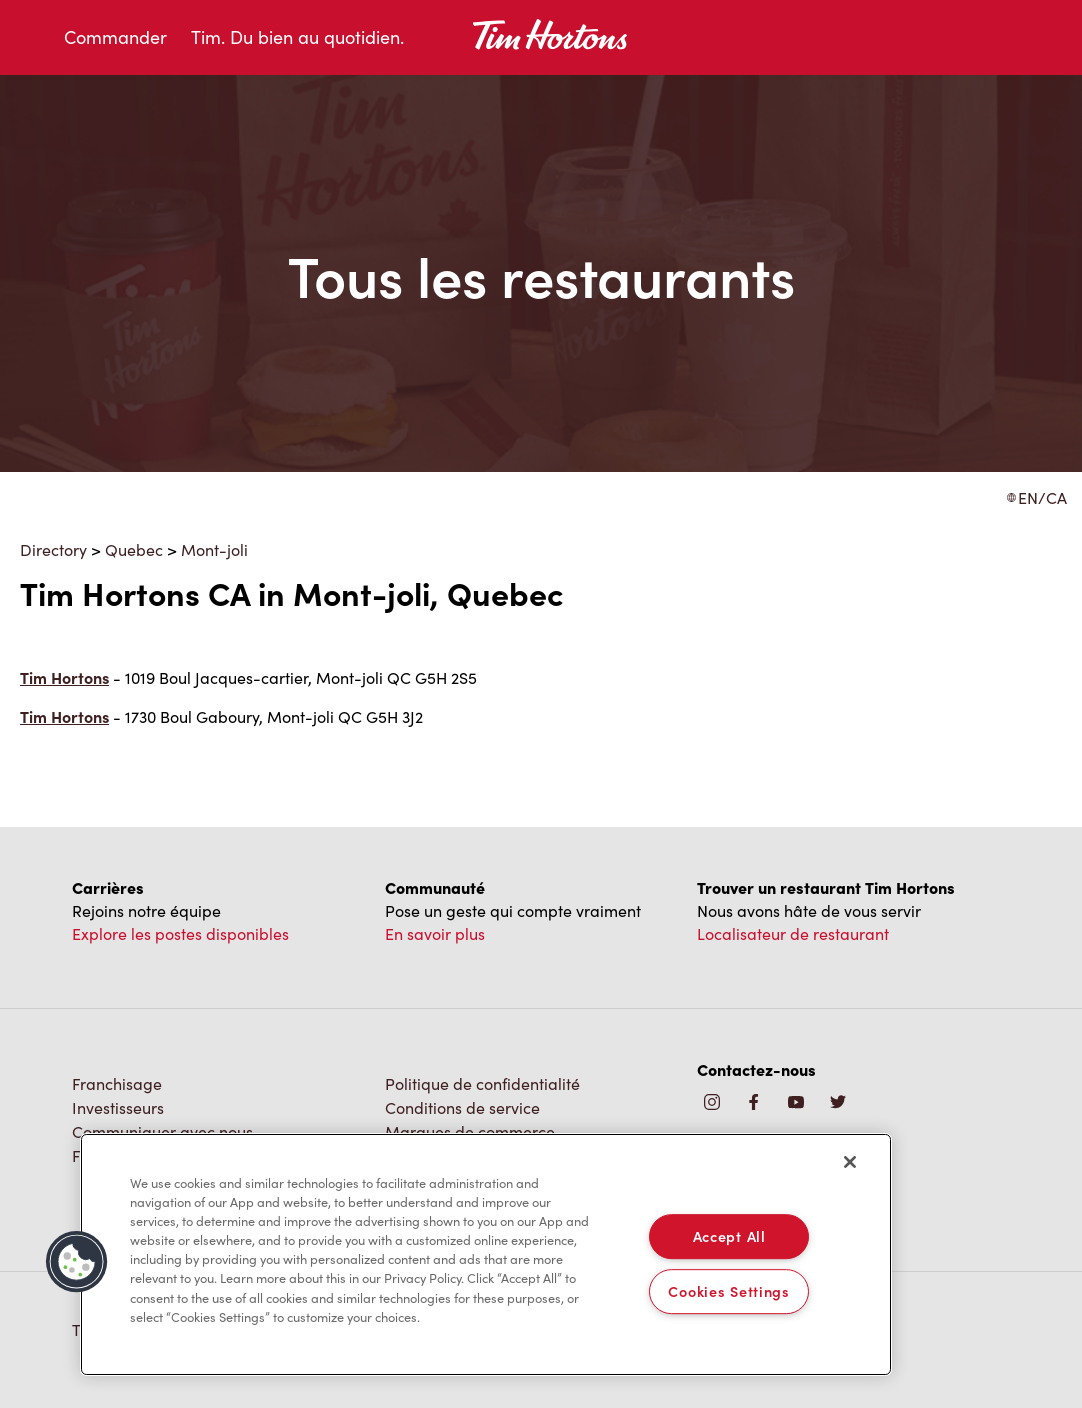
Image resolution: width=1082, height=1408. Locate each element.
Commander (115, 37)
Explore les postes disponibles (180, 933)
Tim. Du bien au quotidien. (297, 37)
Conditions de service (462, 1107)
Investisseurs (118, 1107)
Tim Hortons (64, 677)
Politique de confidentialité (482, 1083)
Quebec (134, 549)
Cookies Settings (729, 1291)
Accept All (729, 1236)
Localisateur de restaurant (793, 933)
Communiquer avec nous (162, 1131)
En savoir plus (435, 933)
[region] (486, 1255)
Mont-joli (214, 549)
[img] (838, 1103)
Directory (53, 549)
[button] (77, 1262)
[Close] (850, 1162)
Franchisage (117, 1083)
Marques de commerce (470, 1131)
